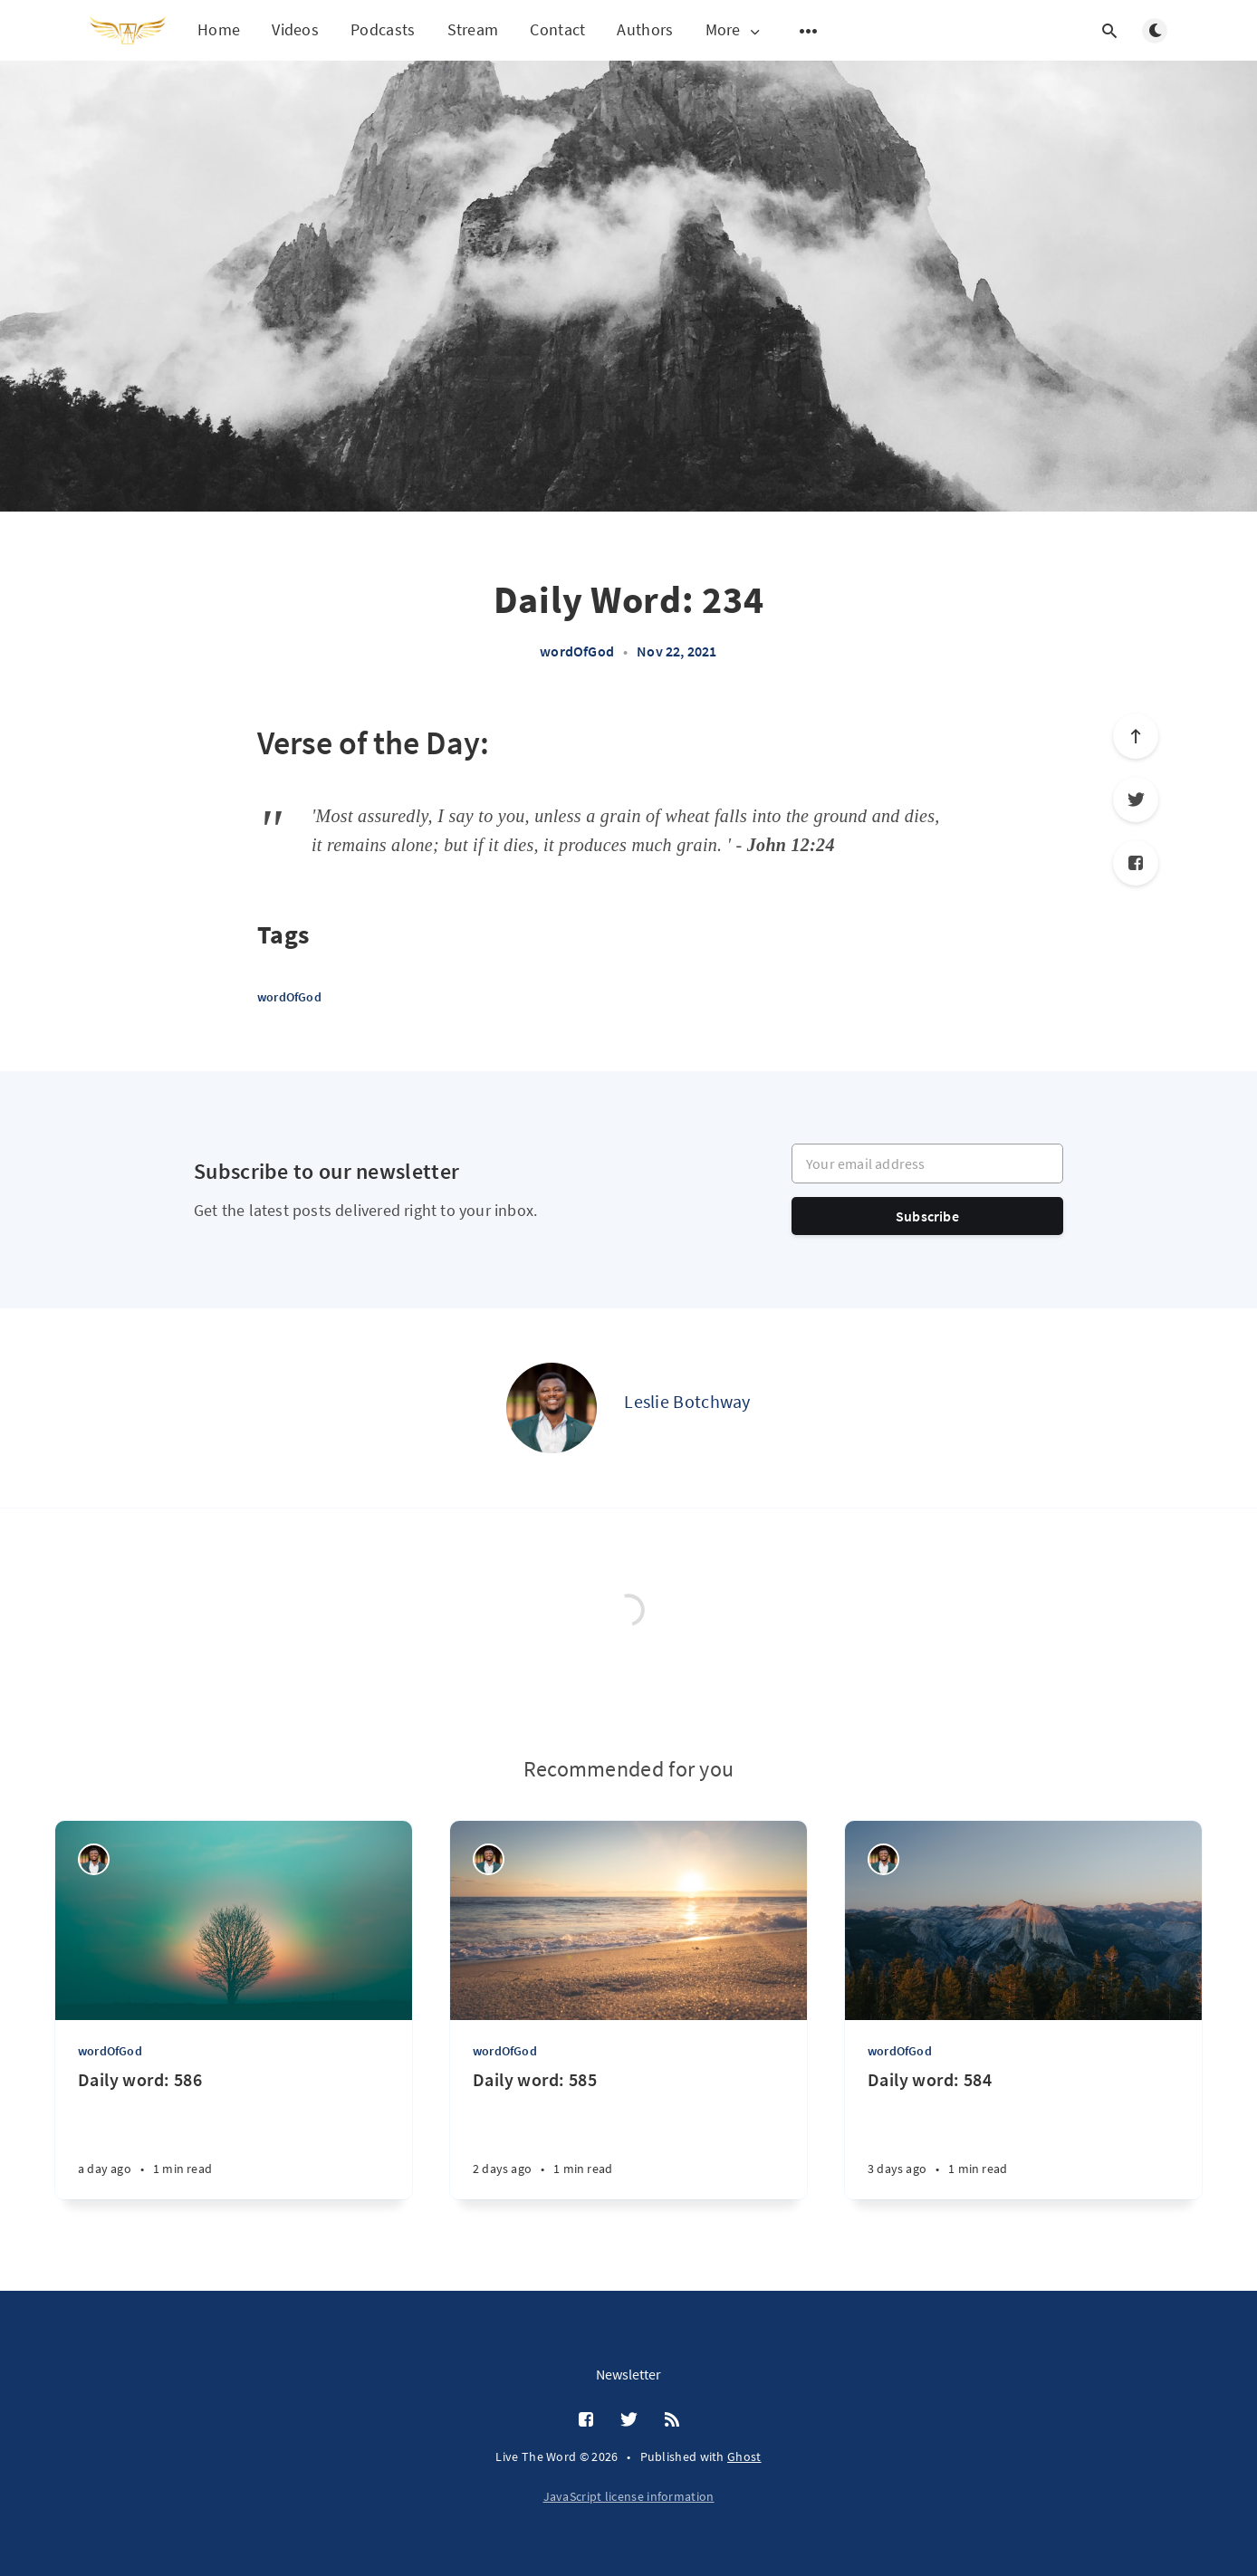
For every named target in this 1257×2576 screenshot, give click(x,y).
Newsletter (628, 2374)
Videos (295, 29)
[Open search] (1109, 30)
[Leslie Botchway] (551, 1408)
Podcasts (382, 29)
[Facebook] (1135, 863)
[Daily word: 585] (628, 2133)
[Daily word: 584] (1023, 2133)
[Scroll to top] (1135, 736)
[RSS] (672, 2420)
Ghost (744, 2456)
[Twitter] (1135, 799)
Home (218, 29)
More (734, 30)
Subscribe (927, 1216)
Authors (645, 29)
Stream (473, 29)
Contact (557, 29)
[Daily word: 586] (233, 2133)
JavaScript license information (629, 2496)
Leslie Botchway (687, 1401)
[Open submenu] (808, 30)
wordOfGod (577, 651)
